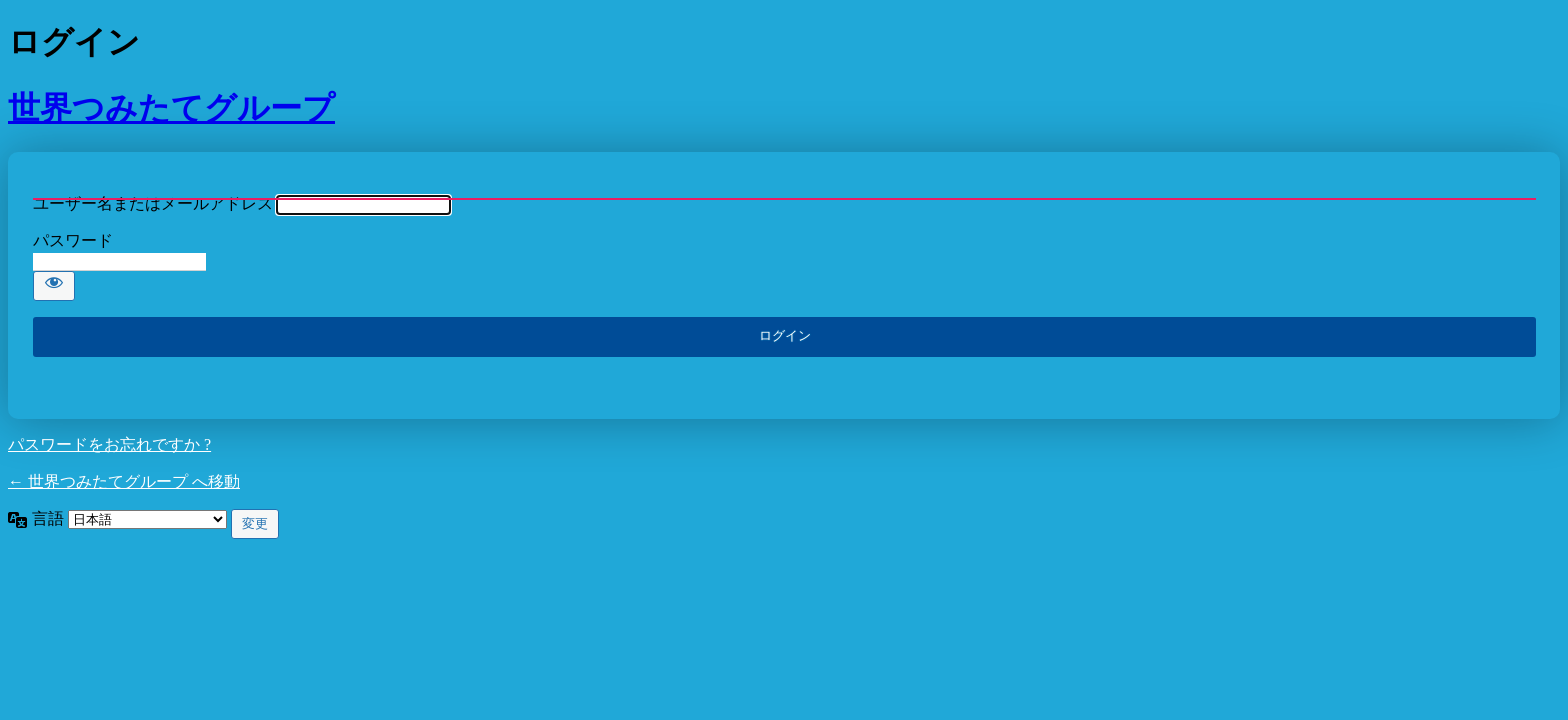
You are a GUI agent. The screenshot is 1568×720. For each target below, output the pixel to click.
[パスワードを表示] (54, 286)
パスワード (73, 240)
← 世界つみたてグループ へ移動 (124, 481)
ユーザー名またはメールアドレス (153, 203)
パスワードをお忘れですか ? (109, 444)
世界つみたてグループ (171, 108)
